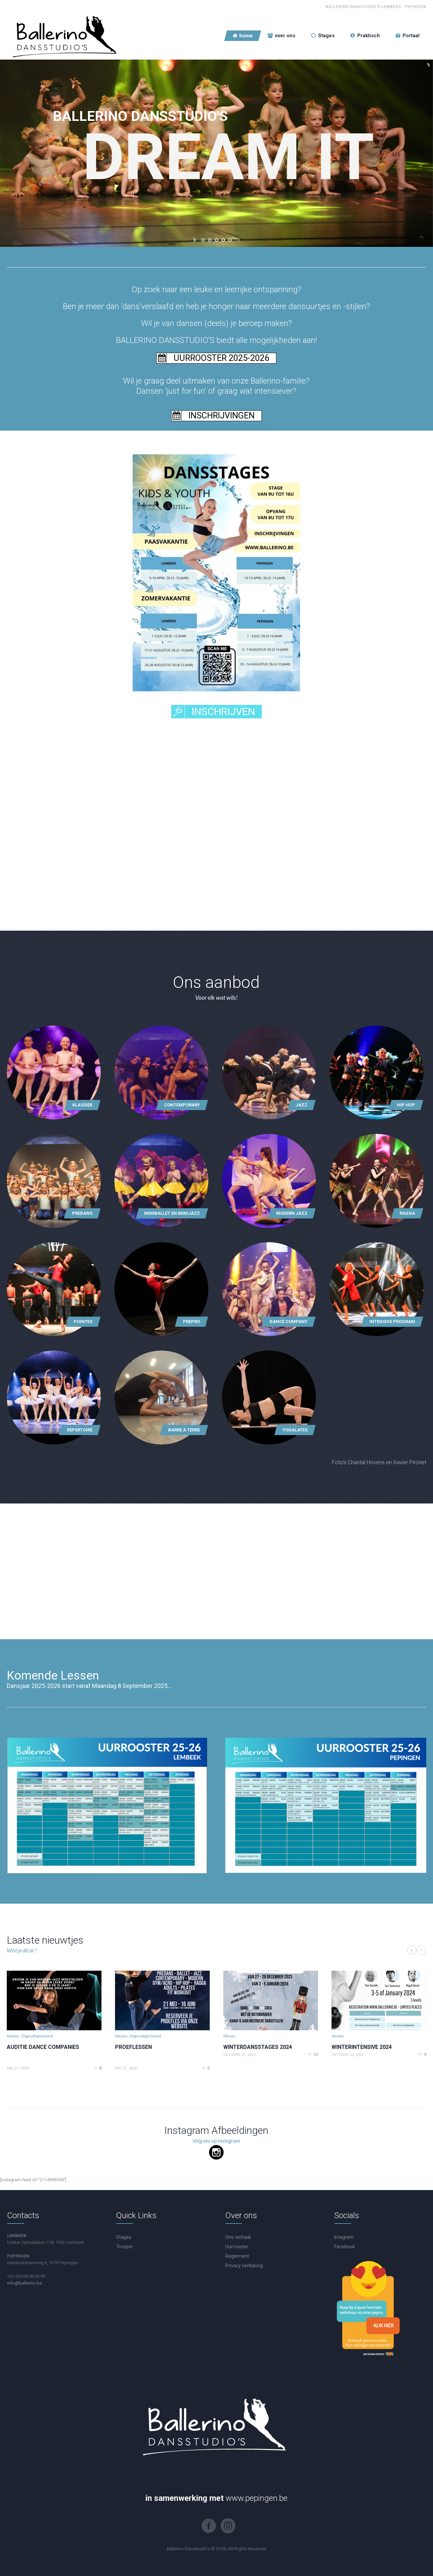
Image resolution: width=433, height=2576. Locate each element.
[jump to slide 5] (230, 240)
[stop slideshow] (237, 240)
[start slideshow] (195, 240)
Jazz (301, 1104)
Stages (123, 2237)
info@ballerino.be (24, 2283)
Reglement (237, 2256)
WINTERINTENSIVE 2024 (362, 2047)
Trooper (124, 2246)
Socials (346, 2215)
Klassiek (82, 1104)
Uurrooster (236, 2246)
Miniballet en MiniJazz (172, 1213)
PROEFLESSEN (133, 2047)
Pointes (83, 1321)
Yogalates (294, 1429)
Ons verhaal (238, 2237)
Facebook (344, 2246)
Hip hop (406, 1104)
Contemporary (182, 1104)
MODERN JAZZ (291, 1213)
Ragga (407, 1213)
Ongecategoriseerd (37, 2035)
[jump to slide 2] (209, 240)
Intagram (344, 2237)
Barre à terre (184, 1429)
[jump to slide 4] (223, 240)
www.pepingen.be (257, 2498)
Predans (82, 1213)
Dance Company (288, 1321)
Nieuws (13, 2035)
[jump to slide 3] (216, 240)
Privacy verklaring (244, 2265)
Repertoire (79, 1429)
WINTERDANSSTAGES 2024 (257, 2047)
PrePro (191, 1321)
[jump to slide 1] (203, 240)
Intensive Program (392, 1321)
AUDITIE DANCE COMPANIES (43, 2047)
